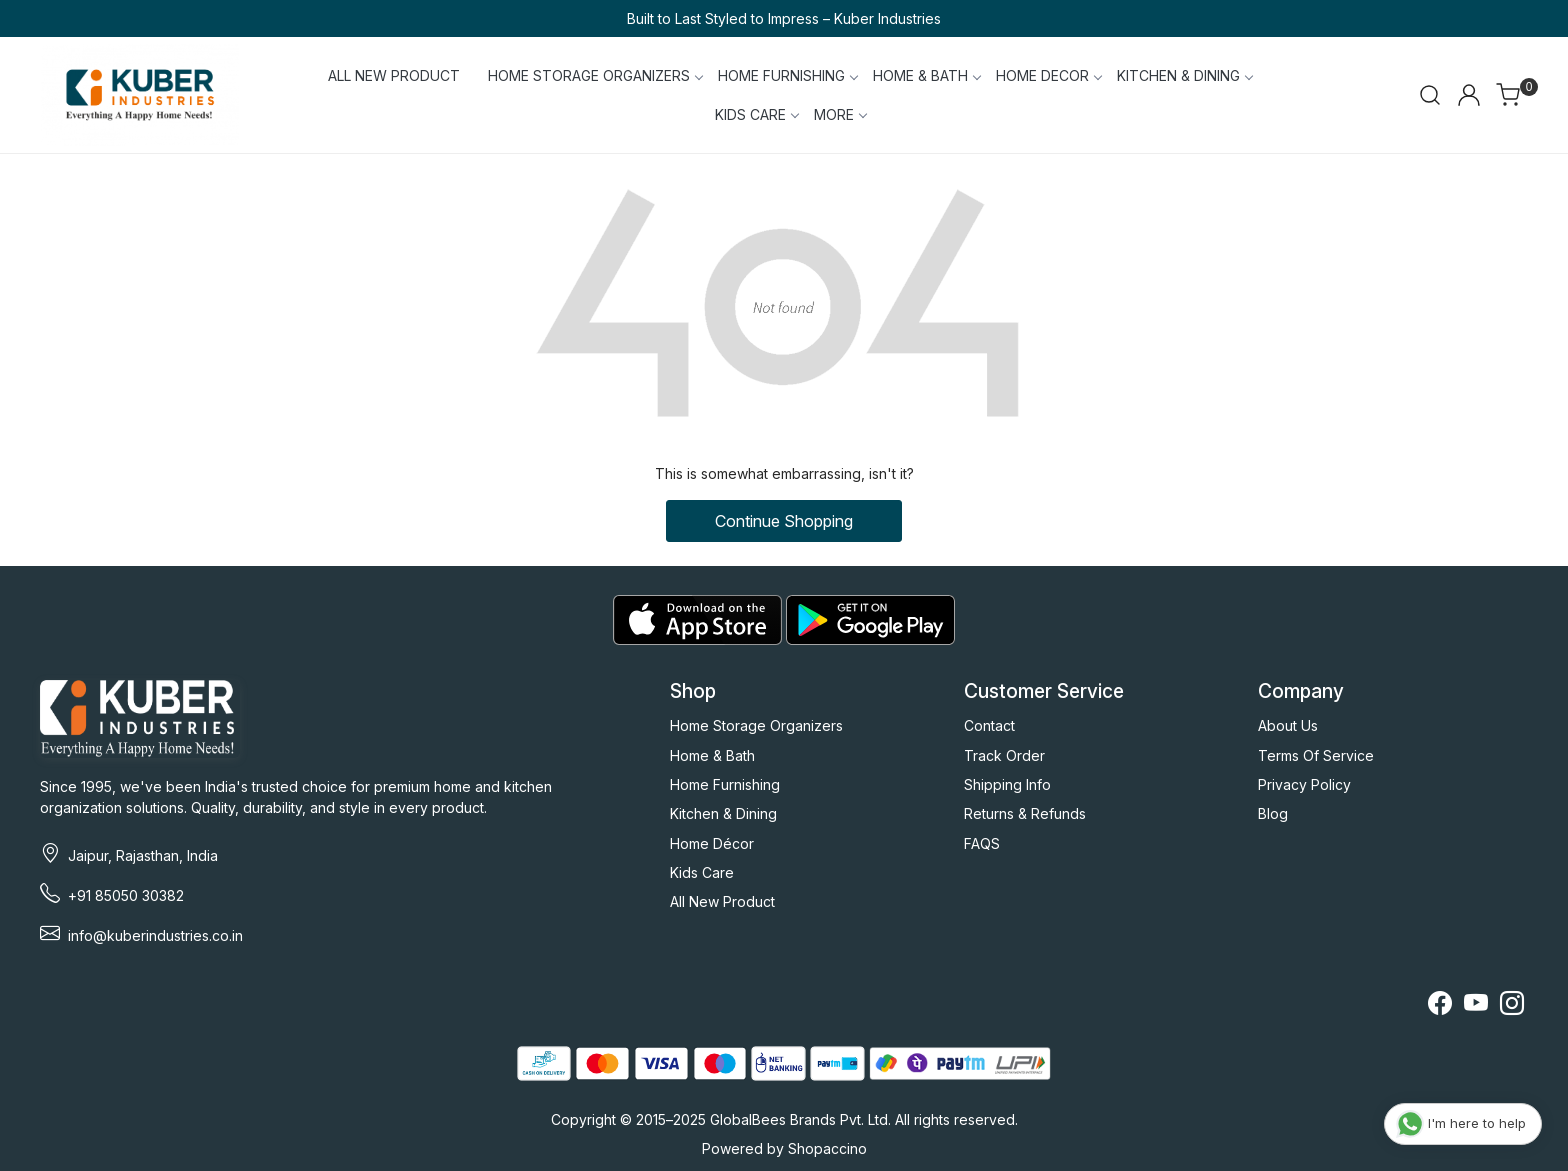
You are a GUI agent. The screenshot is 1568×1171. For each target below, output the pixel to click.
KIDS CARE (756, 114)
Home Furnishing (725, 784)
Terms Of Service (1316, 755)
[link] (1430, 95)
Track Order (1004, 755)
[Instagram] (1512, 1006)
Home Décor (712, 843)
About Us (1288, 725)
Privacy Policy (1304, 784)
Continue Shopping (784, 521)
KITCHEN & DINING (1184, 75)
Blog (1273, 813)
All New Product (722, 901)
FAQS (982, 843)
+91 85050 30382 (126, 895)
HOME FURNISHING (787, 75)
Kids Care (702, 872)
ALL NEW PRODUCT (394, 75)
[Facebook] (1440, 1006)
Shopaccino (827, 1148)
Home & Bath (712, 755)
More (840, 114)
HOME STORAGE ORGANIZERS (595, 75)
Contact (989, 725)
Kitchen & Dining (723, 813)
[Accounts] (1469, 95)
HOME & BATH (926, 75)
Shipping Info (1007, 784)
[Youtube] (1476, 1006)
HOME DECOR (1048, 75)
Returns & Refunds (1025, 813)
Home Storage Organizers (756, 725)
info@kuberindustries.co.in (155, 935)
